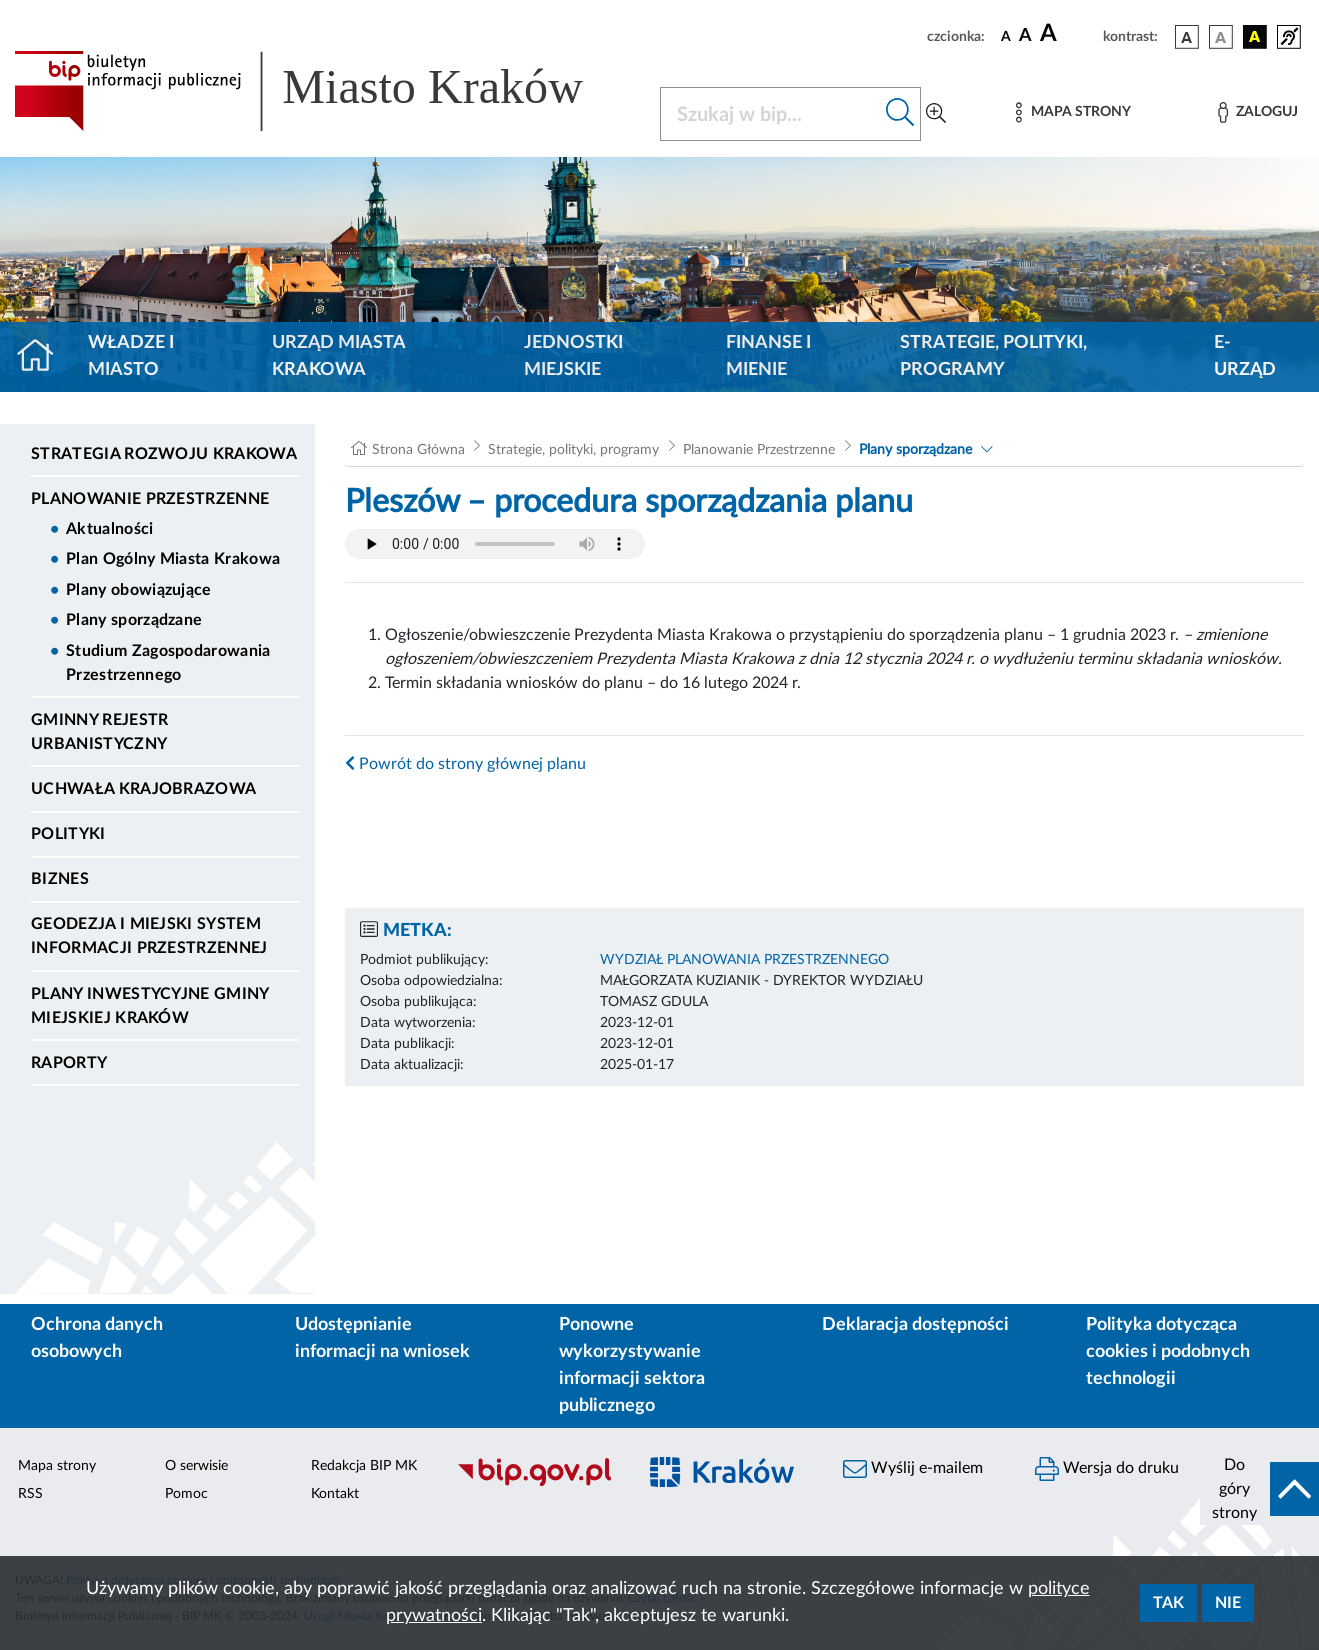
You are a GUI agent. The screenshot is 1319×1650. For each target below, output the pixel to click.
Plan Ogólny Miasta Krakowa (173, 559)
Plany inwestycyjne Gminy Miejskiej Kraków (150, 1006)
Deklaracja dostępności (915, 1325)
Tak (1168, 1603)
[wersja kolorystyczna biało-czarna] (1221, 37)
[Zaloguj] (1258, 112)
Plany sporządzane (134, 620)
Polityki (68, 834)
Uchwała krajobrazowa (143, 789)
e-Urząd (1245, 356)
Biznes (60, 879)
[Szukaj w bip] (900, 114)
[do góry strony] (1259, 1489)
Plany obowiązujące (139, 590)
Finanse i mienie (768, 356)
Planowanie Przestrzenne (150, 499)
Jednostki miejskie (573, 356)
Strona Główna (418, 450)
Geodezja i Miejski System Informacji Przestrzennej (149, 936)
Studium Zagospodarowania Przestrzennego (168, 663)
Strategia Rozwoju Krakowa (164, 454)
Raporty (69, 1063)
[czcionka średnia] (1025, 36)
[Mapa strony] (1073, 112)
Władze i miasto (131, 356)
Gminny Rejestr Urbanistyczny (99, 732)
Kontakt (335, 1494)
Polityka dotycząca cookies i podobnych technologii (1168, 1352)
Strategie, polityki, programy (993, 356)
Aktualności (110, 529)
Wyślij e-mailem (913, 1469)
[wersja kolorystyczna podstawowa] (1187, 37)
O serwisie (196, 1466)
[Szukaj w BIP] (771, 114)
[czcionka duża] (1068, 34)
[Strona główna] (43, 357)
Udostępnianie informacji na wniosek (382, 1338)
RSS (30, 1494)
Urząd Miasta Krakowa (338, 356)
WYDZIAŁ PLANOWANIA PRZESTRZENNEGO (744, 960)
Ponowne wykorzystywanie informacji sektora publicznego (632, 1365)
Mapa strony (57, 1466)
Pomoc (186, 1494)
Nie (1228, 1603)
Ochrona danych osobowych (97, 1338)
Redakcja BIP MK (364, 1466)
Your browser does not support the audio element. (495, 544)
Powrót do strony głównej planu (465, 764)
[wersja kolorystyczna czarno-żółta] (1255, 37)
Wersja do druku (1107, 1469)
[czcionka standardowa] (1006, 36)
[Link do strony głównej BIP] (325, 91)
